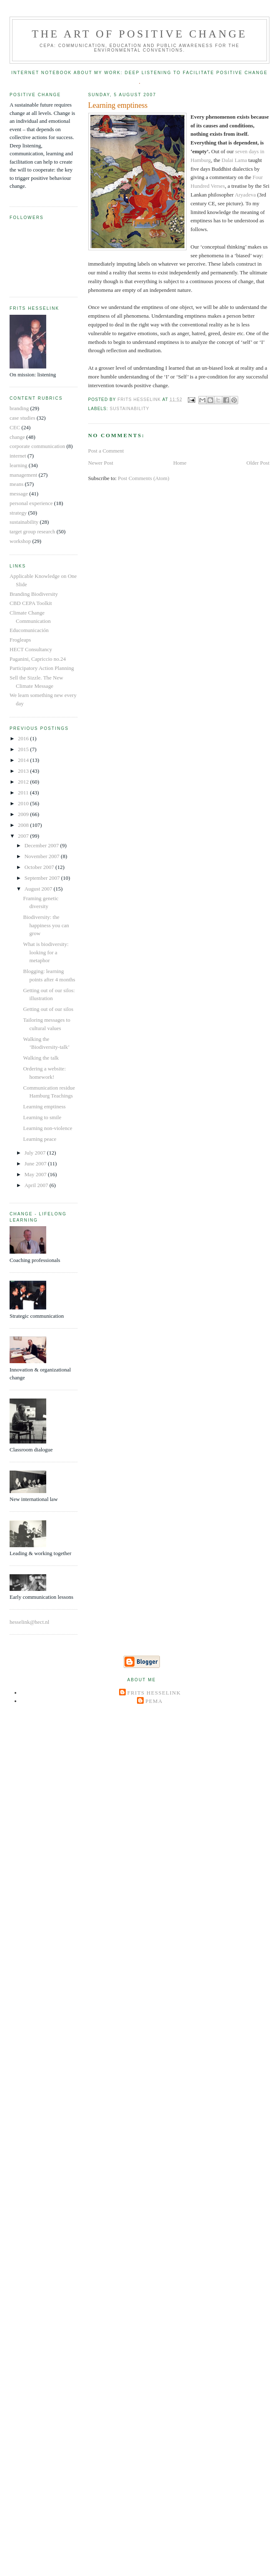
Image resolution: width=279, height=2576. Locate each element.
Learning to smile (42, 1117)
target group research (32, 531)
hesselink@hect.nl (29, 1622)
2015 (24, 749)
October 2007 (40, 867)
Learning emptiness (44, 1106)
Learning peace (39, 1139)
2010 (24, 803)
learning (18, 465)
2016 (24, 738)
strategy (18, 513)
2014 (24, 760)
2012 (24, 782)
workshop (20, 541)
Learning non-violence (47, 1128)
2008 (24, 825)
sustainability (129, 408)
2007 (24, 836)
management (23, 475)
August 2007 (39, 889)
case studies (22, 418)
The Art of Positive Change (139, 34)
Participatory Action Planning (42, 668)
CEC (15, 427)
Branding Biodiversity (34, 594)
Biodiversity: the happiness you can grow (46, 925)
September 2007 (43, 878)
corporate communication (37, 446)
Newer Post (100, 463)
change (17, 437)
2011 (24, 792)
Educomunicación (29, 630)
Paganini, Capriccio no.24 (38, 659)
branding (19, 408)
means (16, 484)
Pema (153, 1701)
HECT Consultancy (31, 649)
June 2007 (36, 1163)
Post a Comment (106, 451)
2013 (24, 771)
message (19, 493)
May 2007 (36, 1174)
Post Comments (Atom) (143, 478)
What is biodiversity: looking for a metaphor (45, 952)
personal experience (31, 503)
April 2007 (37, 1185)
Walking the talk (41, 1058)
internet (18, 456)
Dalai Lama (235, 160)
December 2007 (42, 845)
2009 (24, 814)
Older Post (258, 463)
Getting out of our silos (48, 1009)
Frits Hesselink (154, 1693)
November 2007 (43, 856)
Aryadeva (245, 195)
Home (180, 463)
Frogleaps (20, 640)
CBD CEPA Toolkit (31, 603)
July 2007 (36, 1153)
